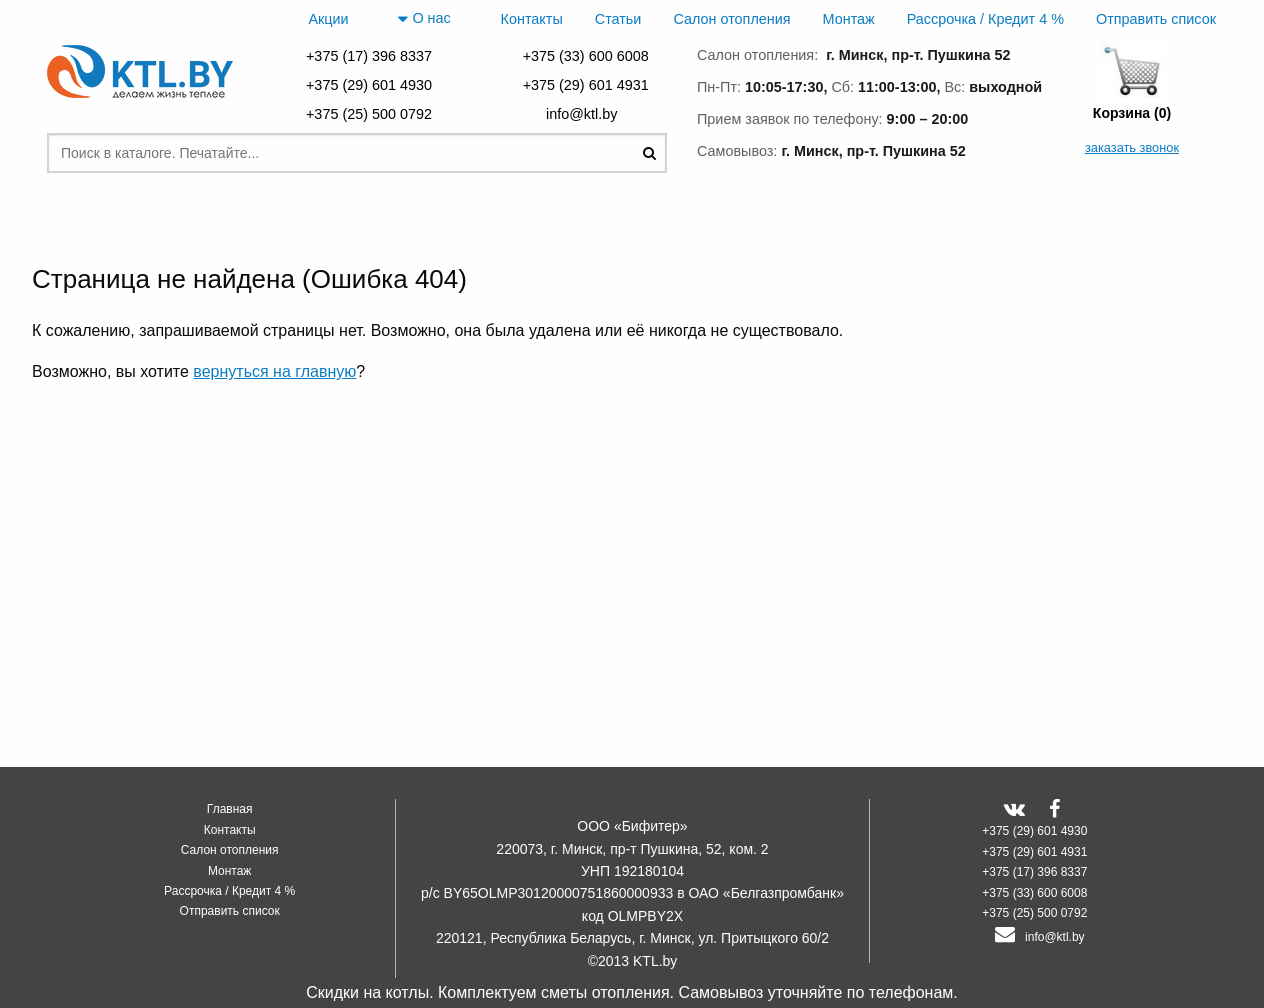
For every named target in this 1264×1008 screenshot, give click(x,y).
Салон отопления (731, 19)
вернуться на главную (274, 371)
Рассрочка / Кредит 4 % (985, 19)
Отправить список (1156, 19)
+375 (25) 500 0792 (369, 114)
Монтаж (849, 19)
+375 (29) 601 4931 (586, 85)
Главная (230, 809)
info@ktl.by (585, 114)
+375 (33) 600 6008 (586, 56)
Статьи (618, 19)
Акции (328, 19)
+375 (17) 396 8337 (369, 56)
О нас (424, 19)
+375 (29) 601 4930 (369, 85)
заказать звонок (1132, 147)
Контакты (532, 19)
